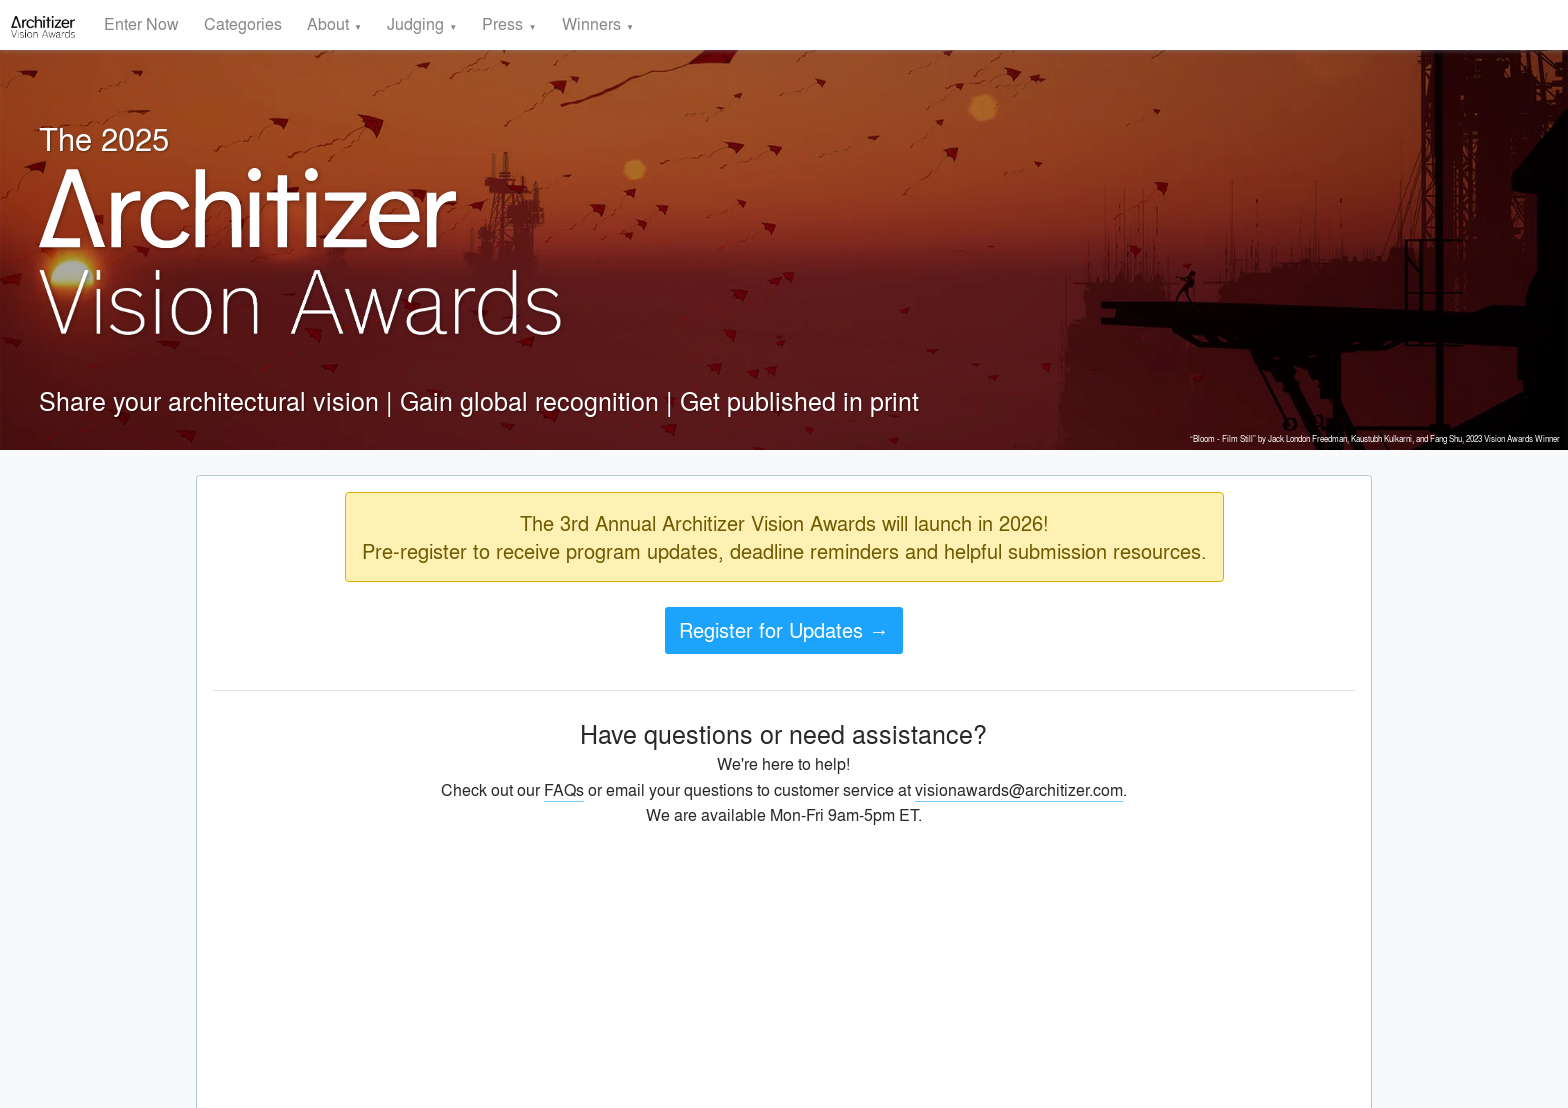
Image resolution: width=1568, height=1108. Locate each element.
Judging (415, 23)
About (328, 23)
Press (502, 23)
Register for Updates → (784, 629)
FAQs (564, 789)
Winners (591, 23)
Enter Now (141, 23)
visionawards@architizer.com (1019, 789)
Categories (243, 23)
